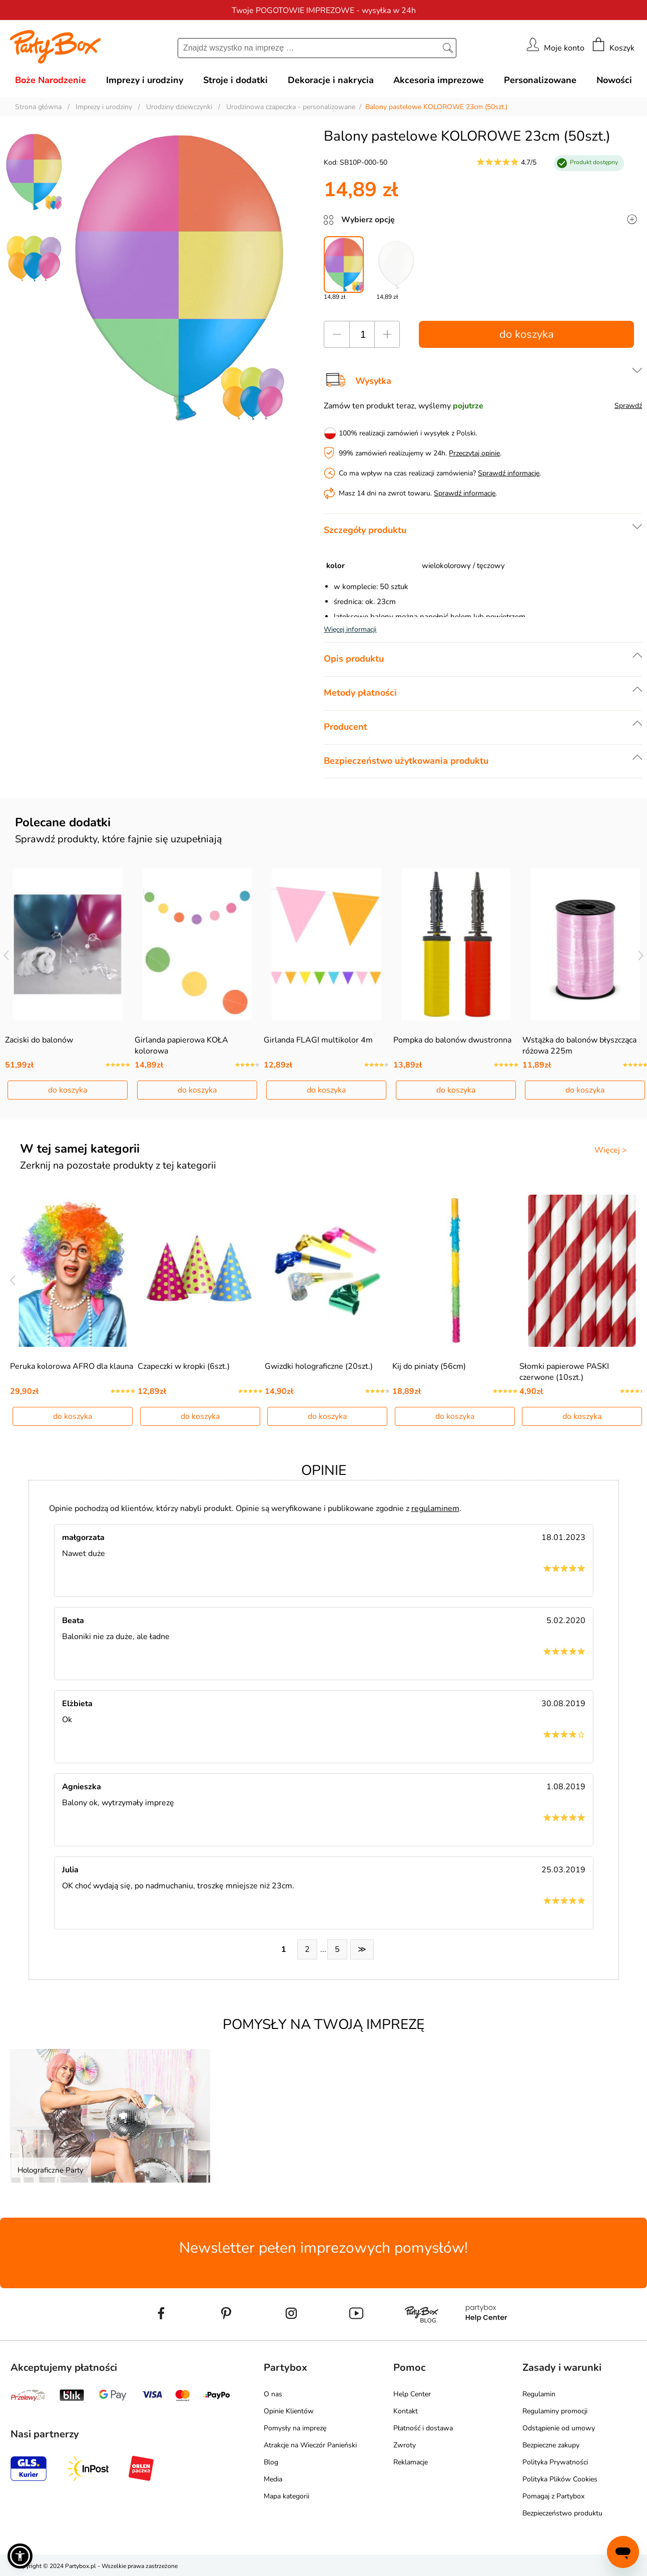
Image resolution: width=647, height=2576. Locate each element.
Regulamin (538, 2394)
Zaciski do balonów (39, 1040)
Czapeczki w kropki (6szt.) (184, 1366)
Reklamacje (410, 2462)
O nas (273, 2394)
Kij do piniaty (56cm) (429, 1366)
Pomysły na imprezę (295, 2428)
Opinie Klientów (289, 2411)
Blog (271, 2462)
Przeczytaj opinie (474, 453)
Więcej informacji (350, 629)
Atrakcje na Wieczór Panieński (310, 2445)
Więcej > (610, 1150)
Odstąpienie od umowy (558, 2428)
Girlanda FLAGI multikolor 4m (318, 1040)
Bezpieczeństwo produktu (562, 2513)
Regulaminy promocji (554, 2411)
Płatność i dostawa (423, 2428)
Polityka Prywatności (555, 2462)
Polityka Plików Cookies (559, 2479)
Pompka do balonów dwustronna (452, 1040)
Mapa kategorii (286, 2496)
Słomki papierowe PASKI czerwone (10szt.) (564, 1372)
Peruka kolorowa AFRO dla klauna (71, 1366)
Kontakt (405, 2411)
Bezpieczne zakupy (550, 2445)
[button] (20, 2556)
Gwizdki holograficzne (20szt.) (319, 1366)
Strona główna (38, 107)
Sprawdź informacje (508, 473)
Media (273, 2479)
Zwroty (404, 2445)
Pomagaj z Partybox (553, 2496)
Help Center (412, 2394)
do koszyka (526, 334)
